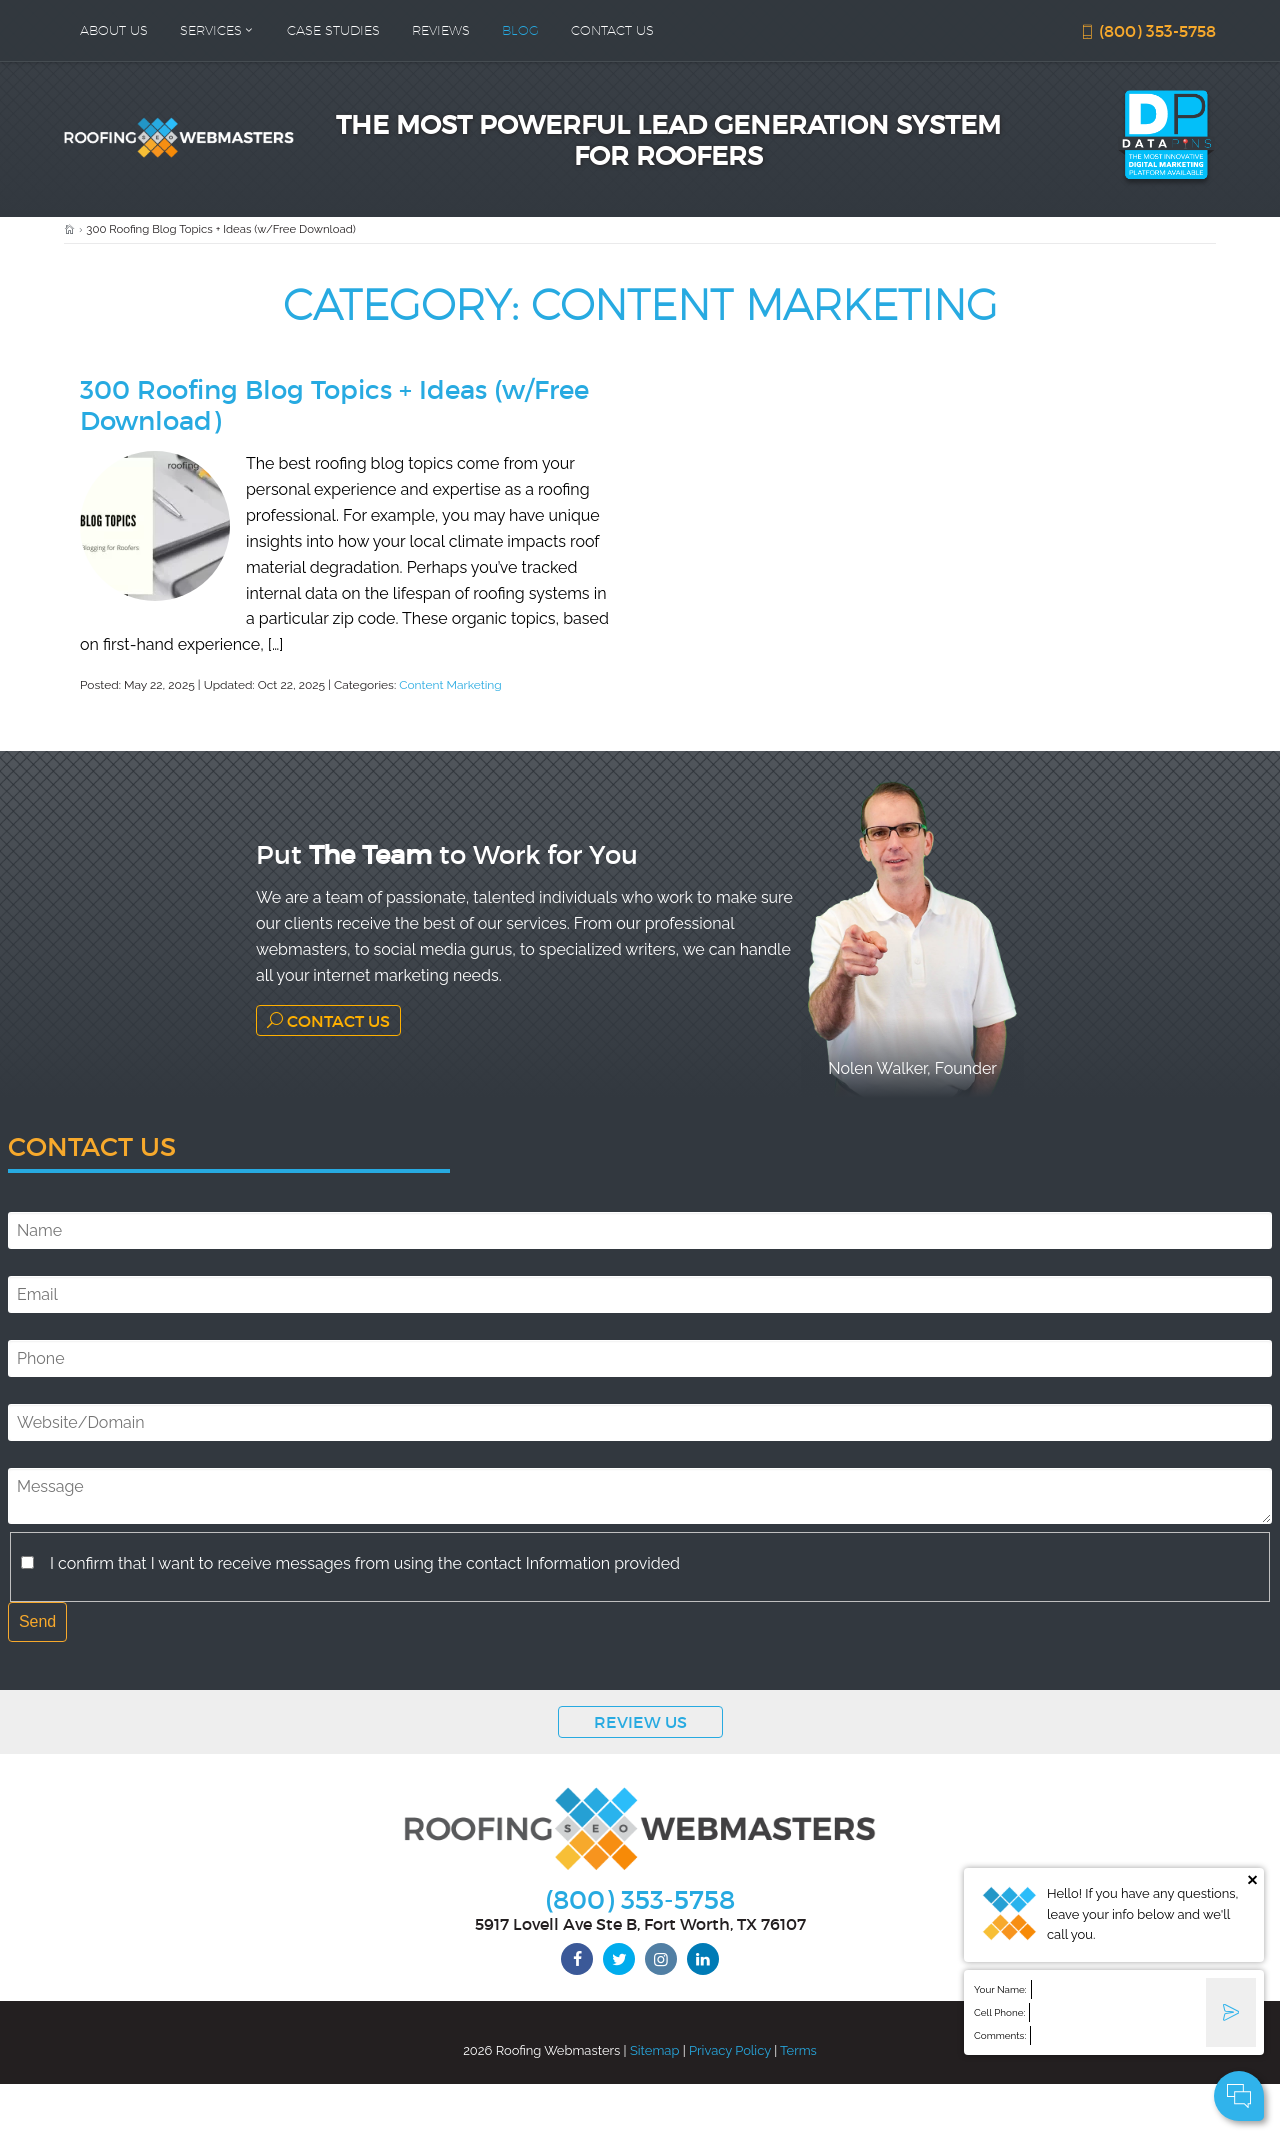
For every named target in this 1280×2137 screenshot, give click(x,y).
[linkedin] (703, 1959)
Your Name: (1000, 1989)
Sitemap (654, 2050)
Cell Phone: (999, 2012)
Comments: (1000, 2035)
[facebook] (577, 1959)
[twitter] (619, 1959)
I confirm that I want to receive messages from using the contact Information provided (365, 1563)
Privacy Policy (730, 2050)
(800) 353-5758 (1147, 31)
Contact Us (328, 1020)
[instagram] (661, 1959)
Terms (798, 2050)
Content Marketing (450, 685)
